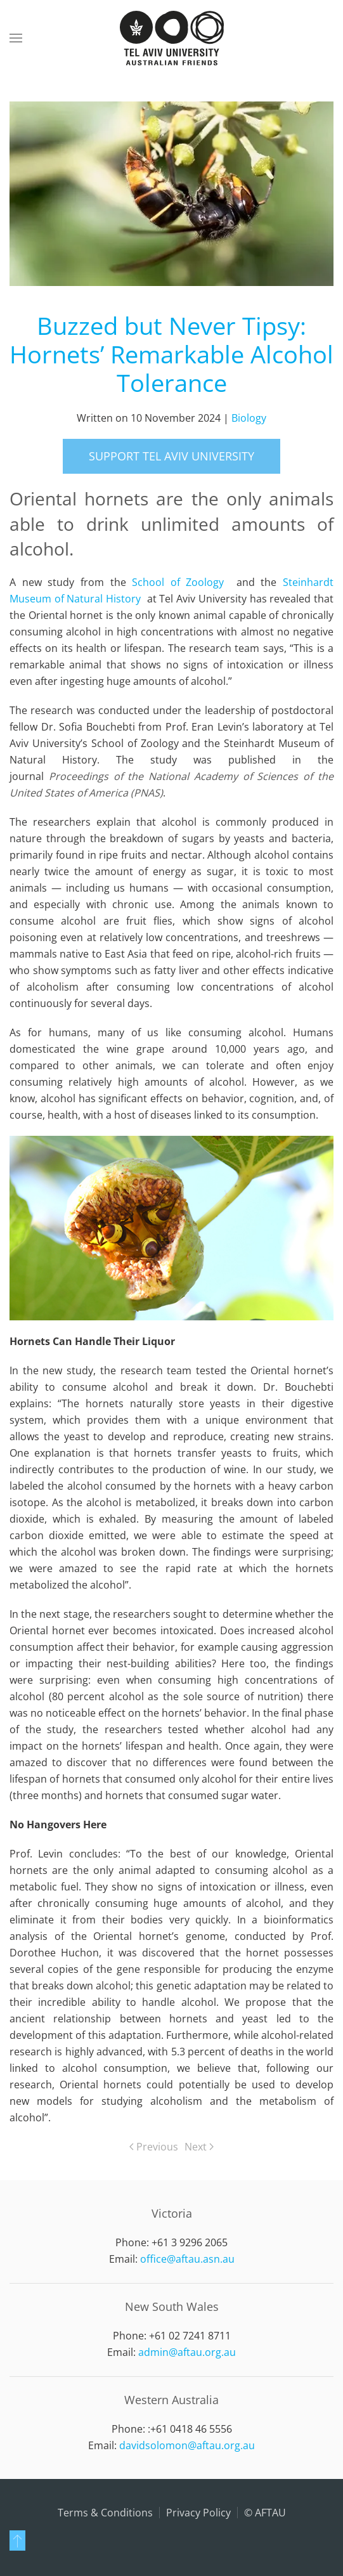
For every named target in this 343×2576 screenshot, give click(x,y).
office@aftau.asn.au (187, 2259)
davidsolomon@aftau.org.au (187, 2445)
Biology (248, 418)
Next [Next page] (199, 2147)
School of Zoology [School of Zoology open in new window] (178, 582)
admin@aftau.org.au (187, 2352)
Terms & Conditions (105, 2513)
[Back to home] (172, 38)
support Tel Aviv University (171, 456)
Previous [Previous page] (153, 2147)
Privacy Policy (198, 2513)
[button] (16, 38)
